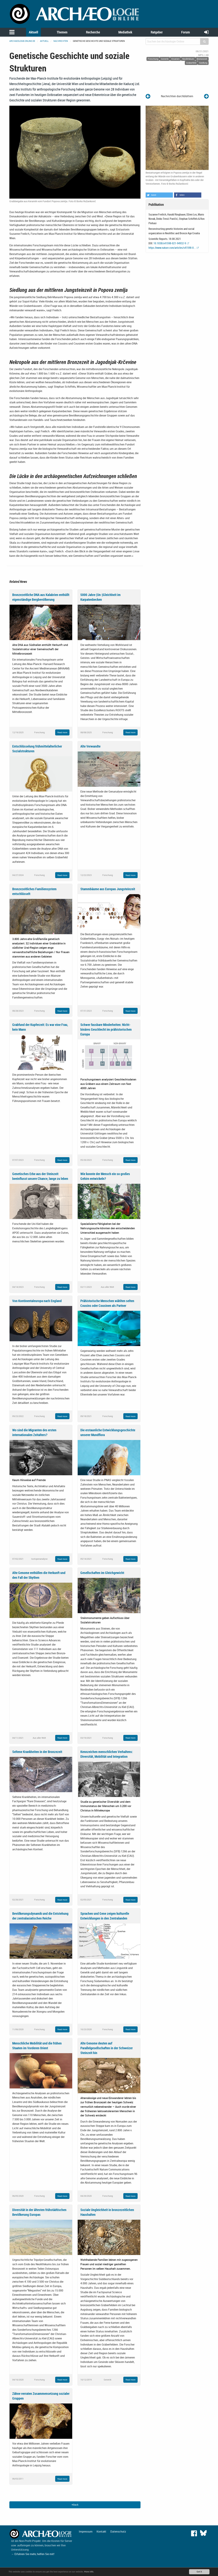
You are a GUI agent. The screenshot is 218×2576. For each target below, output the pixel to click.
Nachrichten (60, 41)
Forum (185, 32)
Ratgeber (157, 32)
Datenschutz (118, 2531)
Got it (199, 2571)
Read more (62, 732)
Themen (62, 32)
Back (75, 2504)
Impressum (85, 2531)
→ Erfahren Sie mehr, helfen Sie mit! (32, 2554)
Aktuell (33, 32)
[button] (159, 195)
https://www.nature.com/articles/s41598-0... (172, 248)
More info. (89, 2571)
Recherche (93, 32)
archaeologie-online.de (22, 41)
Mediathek (125, 32)
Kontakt (101, 2531)
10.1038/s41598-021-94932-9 (169, 243)
